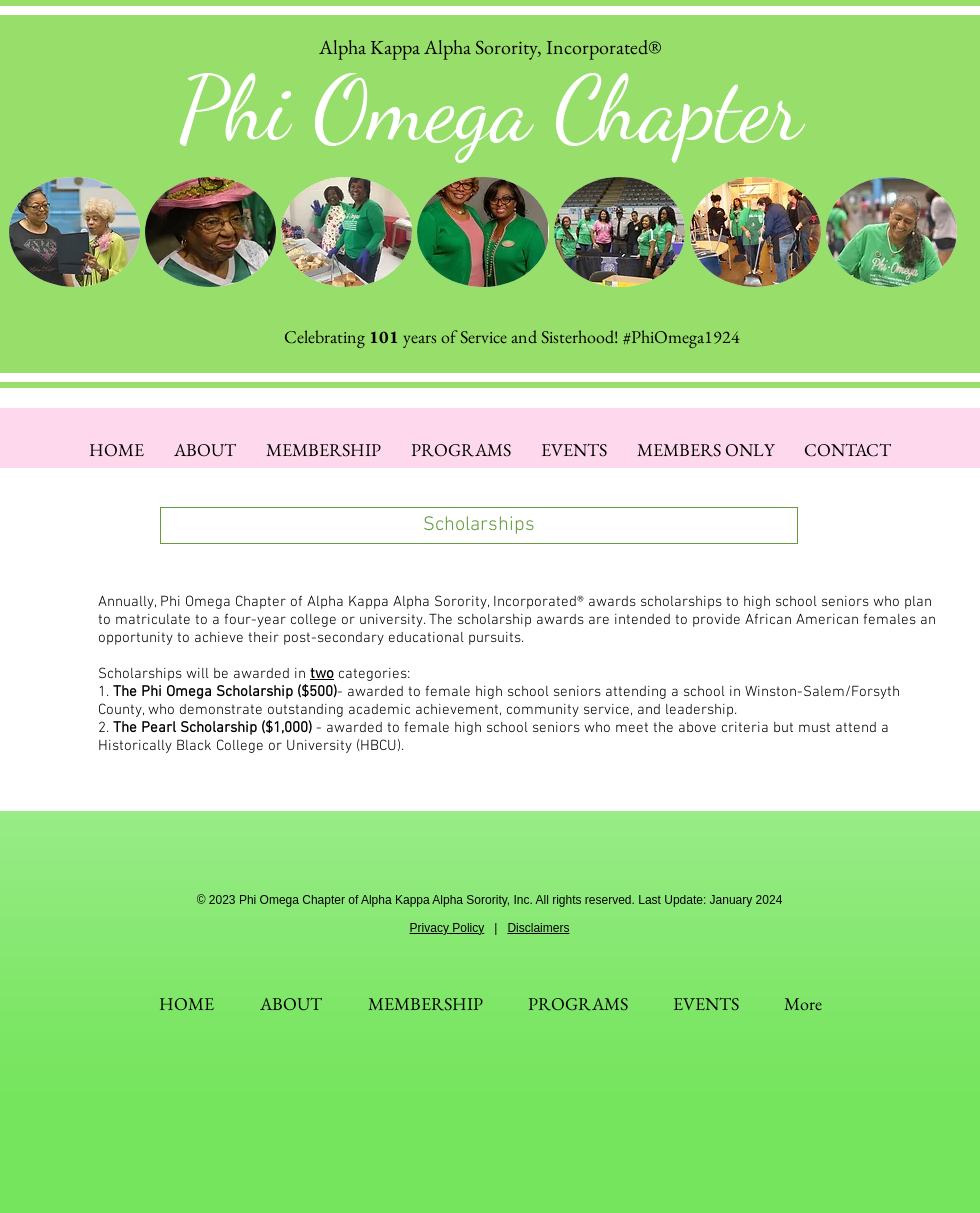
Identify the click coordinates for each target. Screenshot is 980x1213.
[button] (74, 232)
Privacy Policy (447, 928)
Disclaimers (538, 928)
